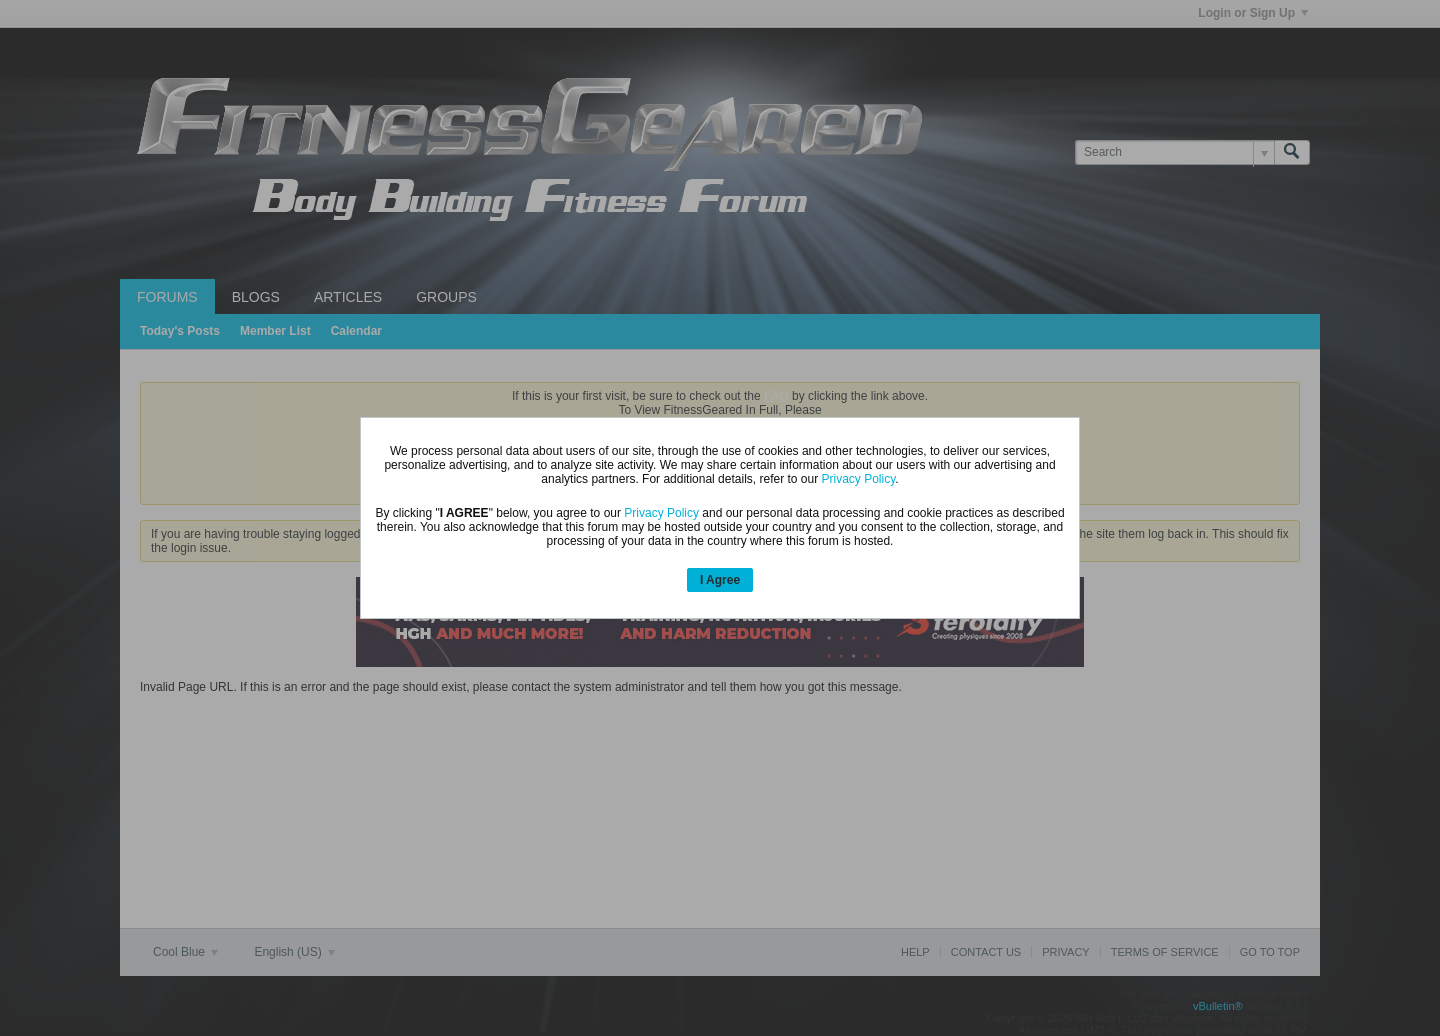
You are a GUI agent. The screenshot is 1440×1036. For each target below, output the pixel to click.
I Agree (720, 580)
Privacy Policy (859, 479)
